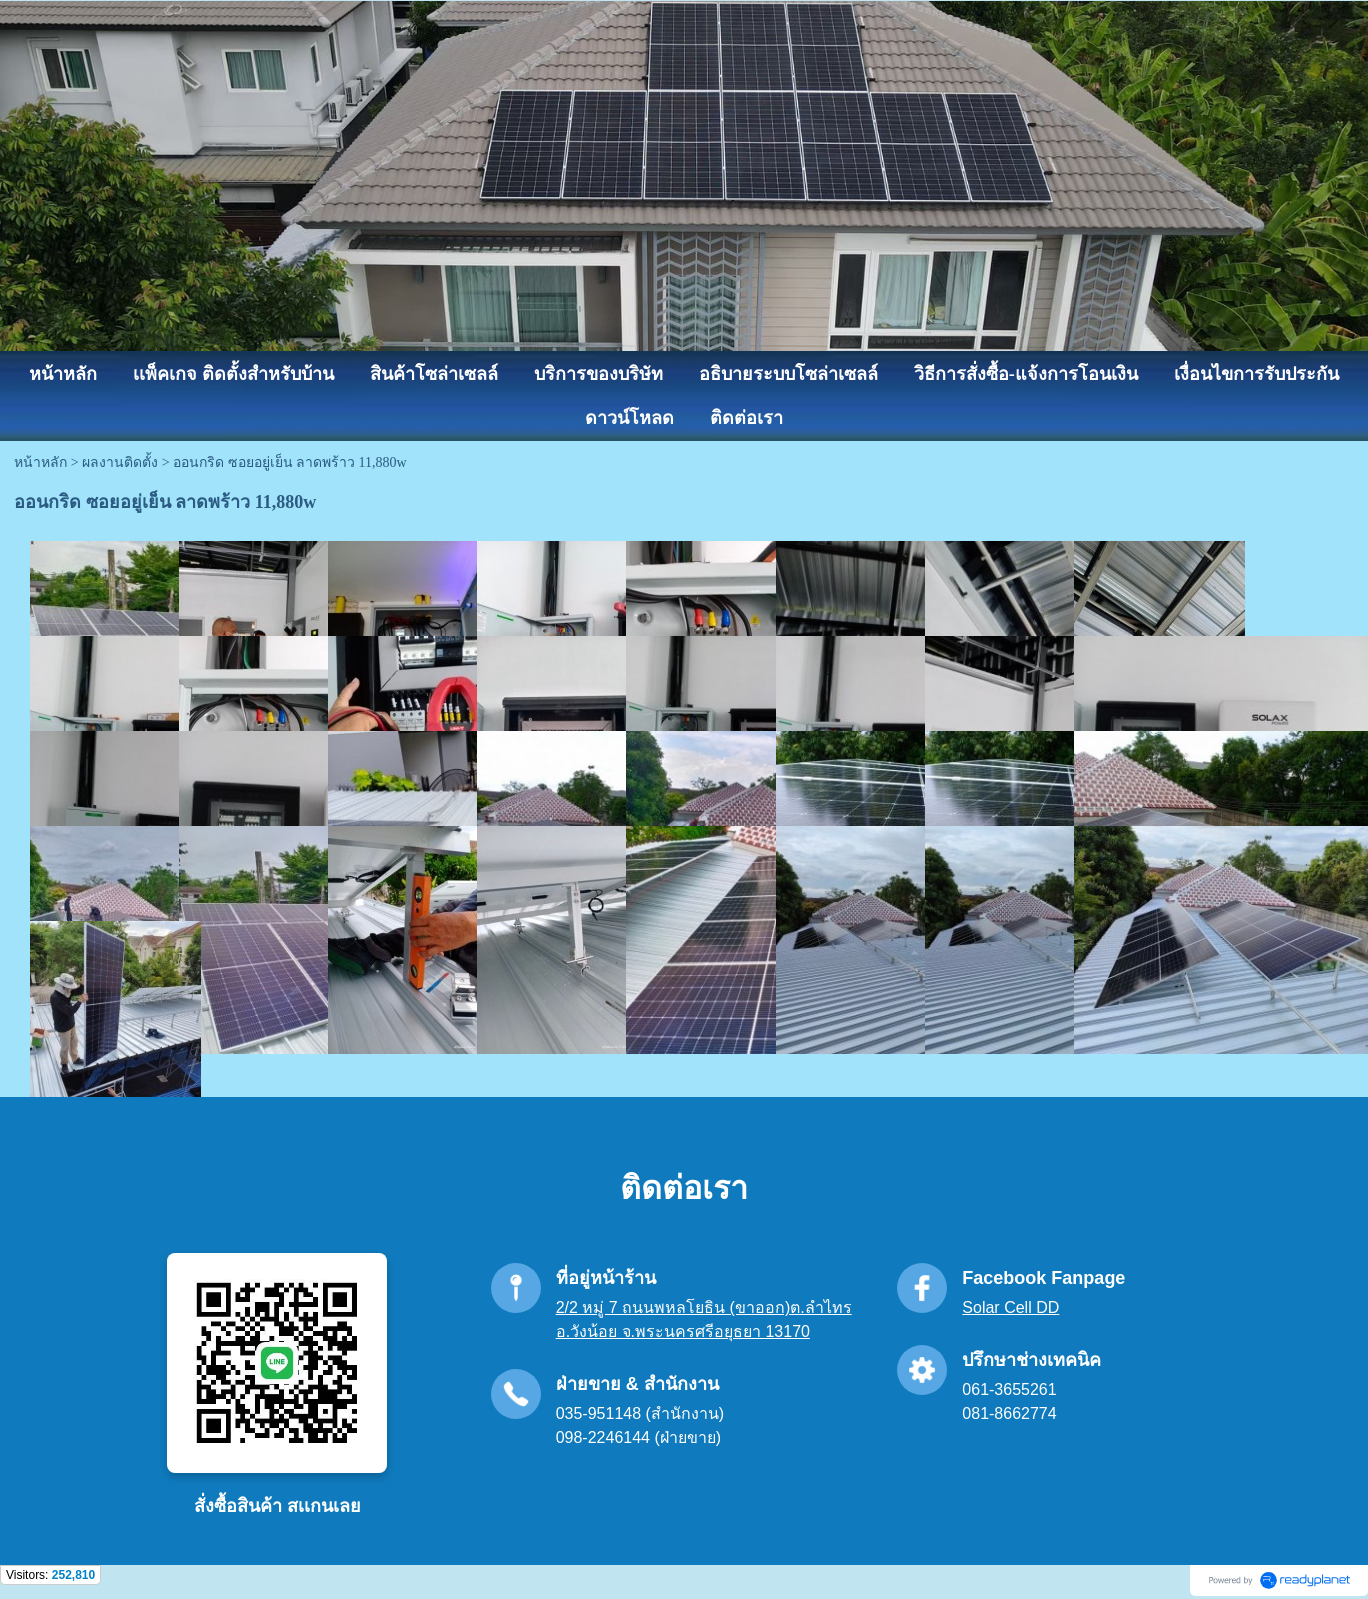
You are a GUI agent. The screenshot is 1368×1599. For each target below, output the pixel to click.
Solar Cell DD (1010, 1307)
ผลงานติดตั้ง (120, 462)
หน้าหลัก (40, 462)
